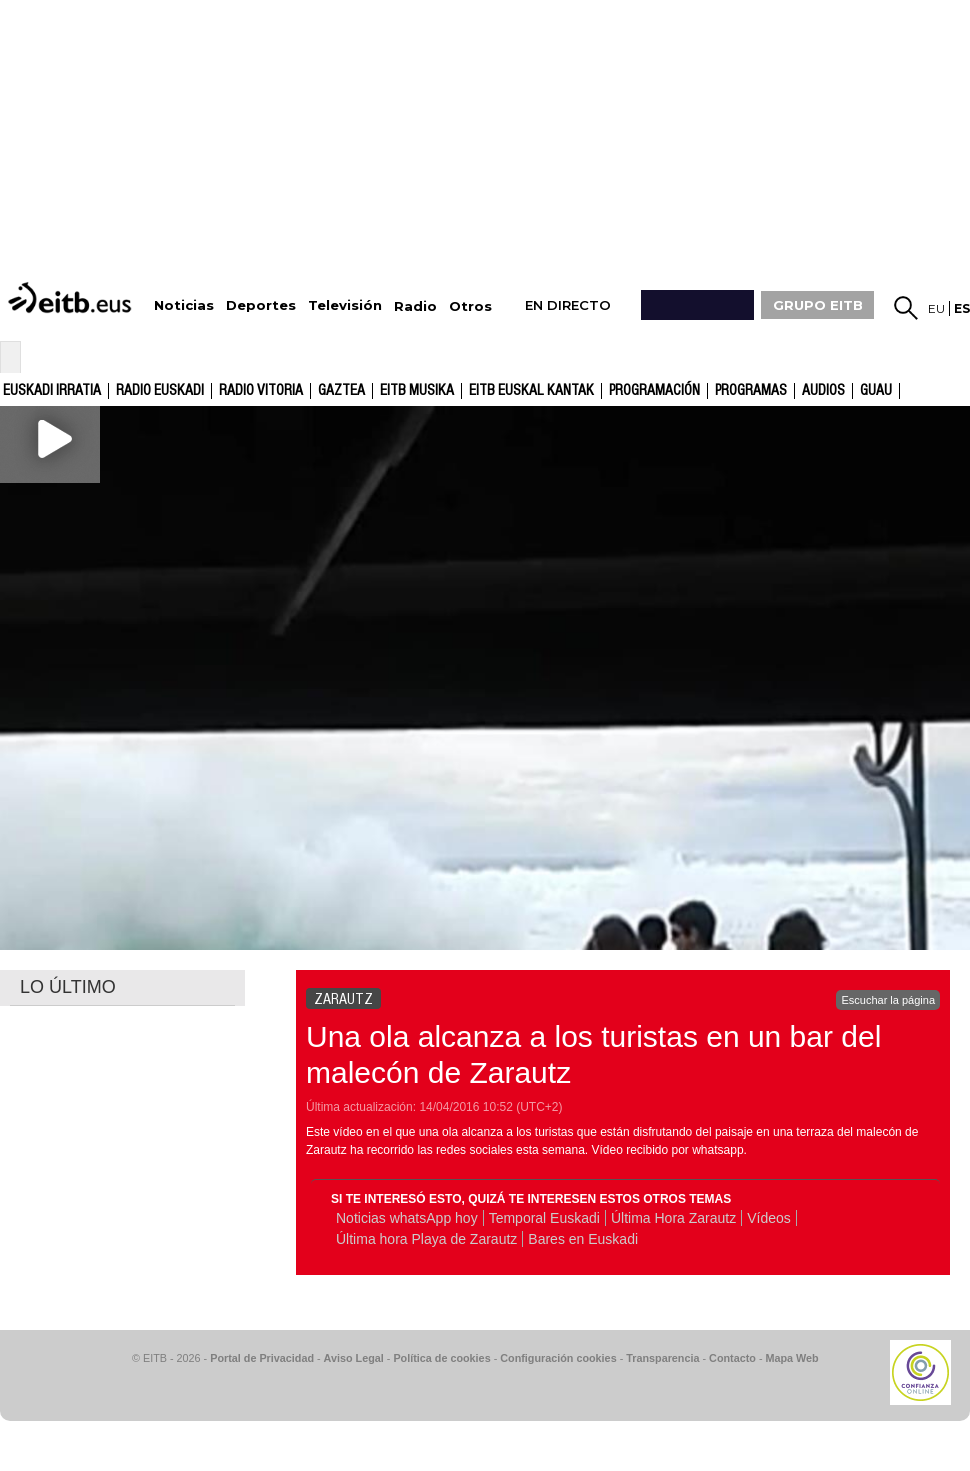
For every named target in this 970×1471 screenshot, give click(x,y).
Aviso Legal (354, 1358)
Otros (470, 306)
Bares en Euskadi (583, 1239)
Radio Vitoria (261, 391)
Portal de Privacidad (262, 1358)
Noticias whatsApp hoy (407, 1218)
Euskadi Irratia (52, 391)
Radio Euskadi (160, 391)
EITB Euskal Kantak (531, 391)
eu (936, 308)
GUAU (876, 391)
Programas (751, 391)
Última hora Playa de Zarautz (426, 1239)
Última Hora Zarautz (673, 1218)
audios (823, 391)
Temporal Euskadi (544, 1218)
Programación (654, 391)
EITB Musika (417, 391)
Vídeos (769, 1218)
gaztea (341, 391)
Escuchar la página (888, 1000)
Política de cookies (441, 1358)
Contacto (732, 1358)
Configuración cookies (558, 1358)
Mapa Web (791, 1358)
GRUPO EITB (818, 305)
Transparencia (662, 1358)
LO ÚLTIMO (68, 987)
